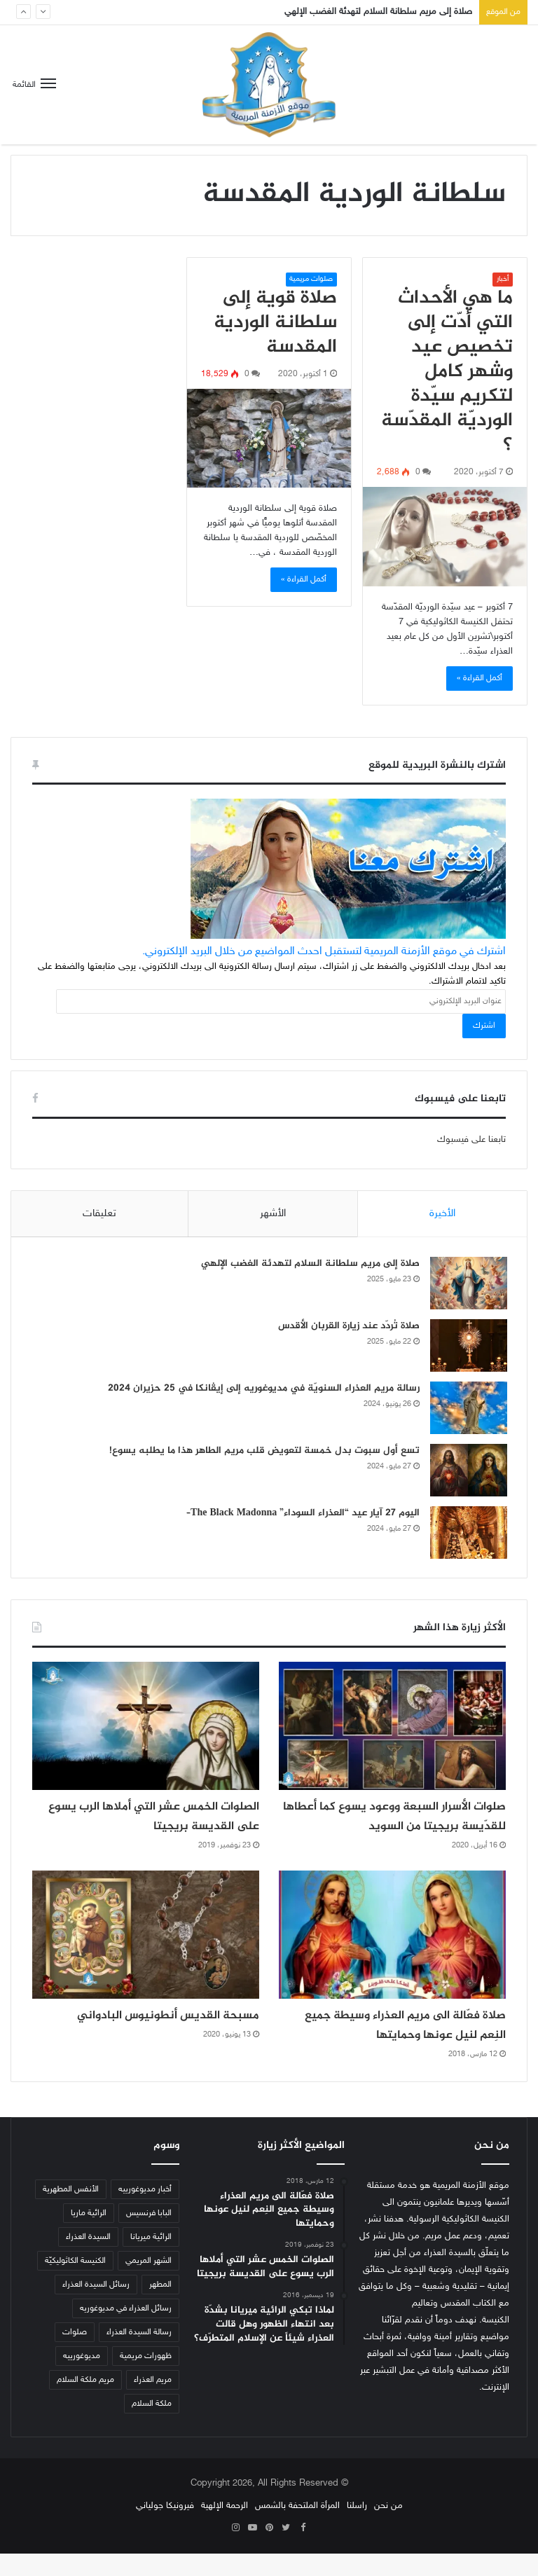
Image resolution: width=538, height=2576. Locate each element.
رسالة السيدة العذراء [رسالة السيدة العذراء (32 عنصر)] (139, 2355)
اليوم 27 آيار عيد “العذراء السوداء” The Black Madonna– (301, 1514)
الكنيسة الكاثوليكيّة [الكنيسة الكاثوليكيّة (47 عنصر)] (75, 2283)
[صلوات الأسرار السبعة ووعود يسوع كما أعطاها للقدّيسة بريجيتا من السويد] (392, 1729)
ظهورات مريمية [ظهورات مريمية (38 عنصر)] (146, 2378)
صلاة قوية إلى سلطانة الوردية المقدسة (275, 323)
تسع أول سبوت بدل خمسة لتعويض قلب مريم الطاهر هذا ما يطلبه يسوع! (263, 1452)
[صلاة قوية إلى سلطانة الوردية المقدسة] (269, 438)
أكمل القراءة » (479, 678)
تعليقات (99, 1214)
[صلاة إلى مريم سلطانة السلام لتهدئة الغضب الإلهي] (467, 1284)
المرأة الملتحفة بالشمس (297, 2528)
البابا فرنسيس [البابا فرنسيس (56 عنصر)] (149, 2235)
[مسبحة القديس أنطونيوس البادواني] (145, 1957)
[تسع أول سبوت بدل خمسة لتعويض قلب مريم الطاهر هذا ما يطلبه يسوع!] (467, 1471)
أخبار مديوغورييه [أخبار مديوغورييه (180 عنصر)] (145, 2212)
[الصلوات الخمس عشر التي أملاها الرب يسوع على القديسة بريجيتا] (145, 1729)
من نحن (388, 2528)
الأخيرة (442, 1214)
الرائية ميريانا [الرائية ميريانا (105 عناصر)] (151, 2259)
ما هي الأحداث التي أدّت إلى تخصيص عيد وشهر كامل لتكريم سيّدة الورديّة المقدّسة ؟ (447, 372)
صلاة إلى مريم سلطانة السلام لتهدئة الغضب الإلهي (378, 12)
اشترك (484, 1026)
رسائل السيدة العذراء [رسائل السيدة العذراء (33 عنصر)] (96, 2307)
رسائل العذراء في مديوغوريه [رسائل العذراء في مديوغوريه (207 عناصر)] (126, 2331)
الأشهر (273, 1214)
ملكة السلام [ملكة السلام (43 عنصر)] (152, 2426)
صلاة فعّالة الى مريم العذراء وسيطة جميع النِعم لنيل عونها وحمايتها (400, 2047)
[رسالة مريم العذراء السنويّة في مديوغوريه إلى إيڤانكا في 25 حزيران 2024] (467, 1409)
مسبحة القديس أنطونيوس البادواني (148, 2037)
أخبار (503, 279)
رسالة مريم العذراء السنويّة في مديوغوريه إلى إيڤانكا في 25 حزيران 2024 (262, 1390)
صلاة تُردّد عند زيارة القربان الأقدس (347, 1327)
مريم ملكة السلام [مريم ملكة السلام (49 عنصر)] (85, 2402)
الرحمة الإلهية (224, 2528)
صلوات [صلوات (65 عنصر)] (74, 2355)
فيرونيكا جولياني (165, 2528)
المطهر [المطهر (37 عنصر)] (160, 2307)
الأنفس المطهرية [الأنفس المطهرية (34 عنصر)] (71, 2212)
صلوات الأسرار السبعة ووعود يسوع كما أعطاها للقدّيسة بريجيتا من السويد (403, 1829)
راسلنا (357, 2528)
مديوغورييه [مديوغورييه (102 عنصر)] (81, 2378)
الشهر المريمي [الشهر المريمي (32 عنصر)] (148, 2283)
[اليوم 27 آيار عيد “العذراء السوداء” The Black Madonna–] (467, 1534)
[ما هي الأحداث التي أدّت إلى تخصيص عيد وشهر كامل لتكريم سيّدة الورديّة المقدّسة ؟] (445, 537)
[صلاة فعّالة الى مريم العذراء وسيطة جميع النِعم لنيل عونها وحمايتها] (392, 1957)
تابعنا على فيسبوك (471, 1139)
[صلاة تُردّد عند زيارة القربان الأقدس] (467, 1347)
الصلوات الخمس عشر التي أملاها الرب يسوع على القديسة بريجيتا (150, 1819)
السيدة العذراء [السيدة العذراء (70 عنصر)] (88, 2259)
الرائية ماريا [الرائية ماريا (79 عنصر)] (88, 2235)
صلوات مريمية (311, 279)
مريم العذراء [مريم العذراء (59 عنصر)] (153, 2402)
